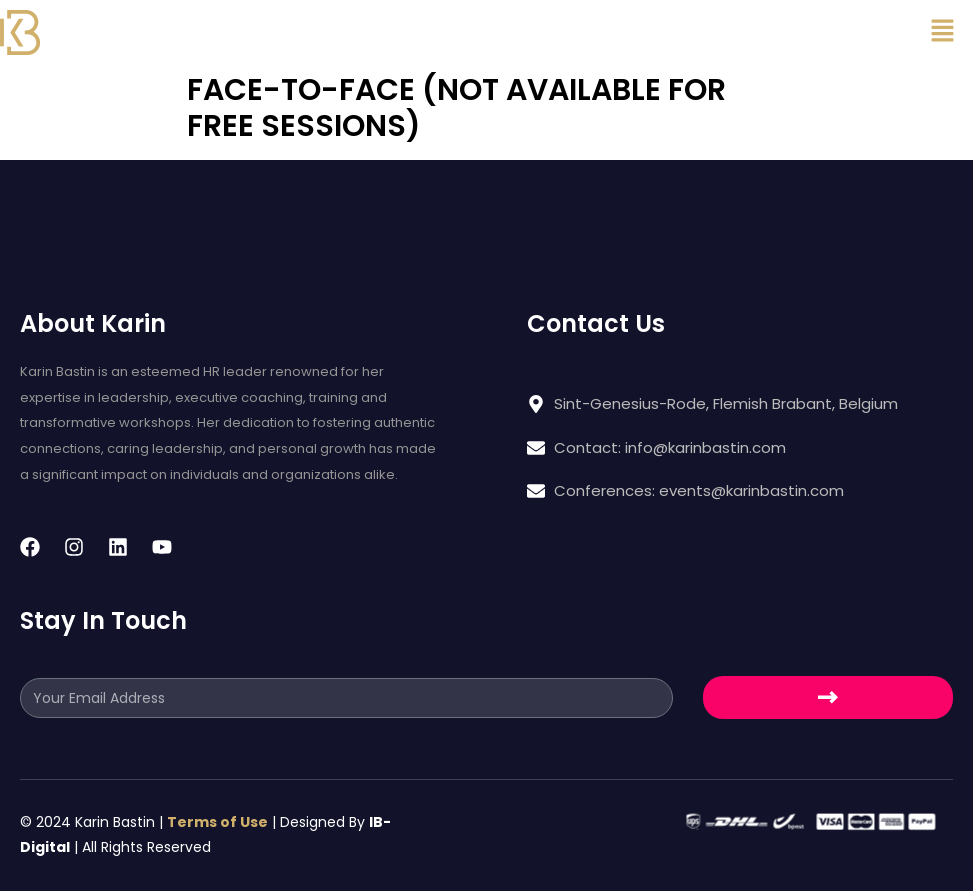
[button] (943, 32)
